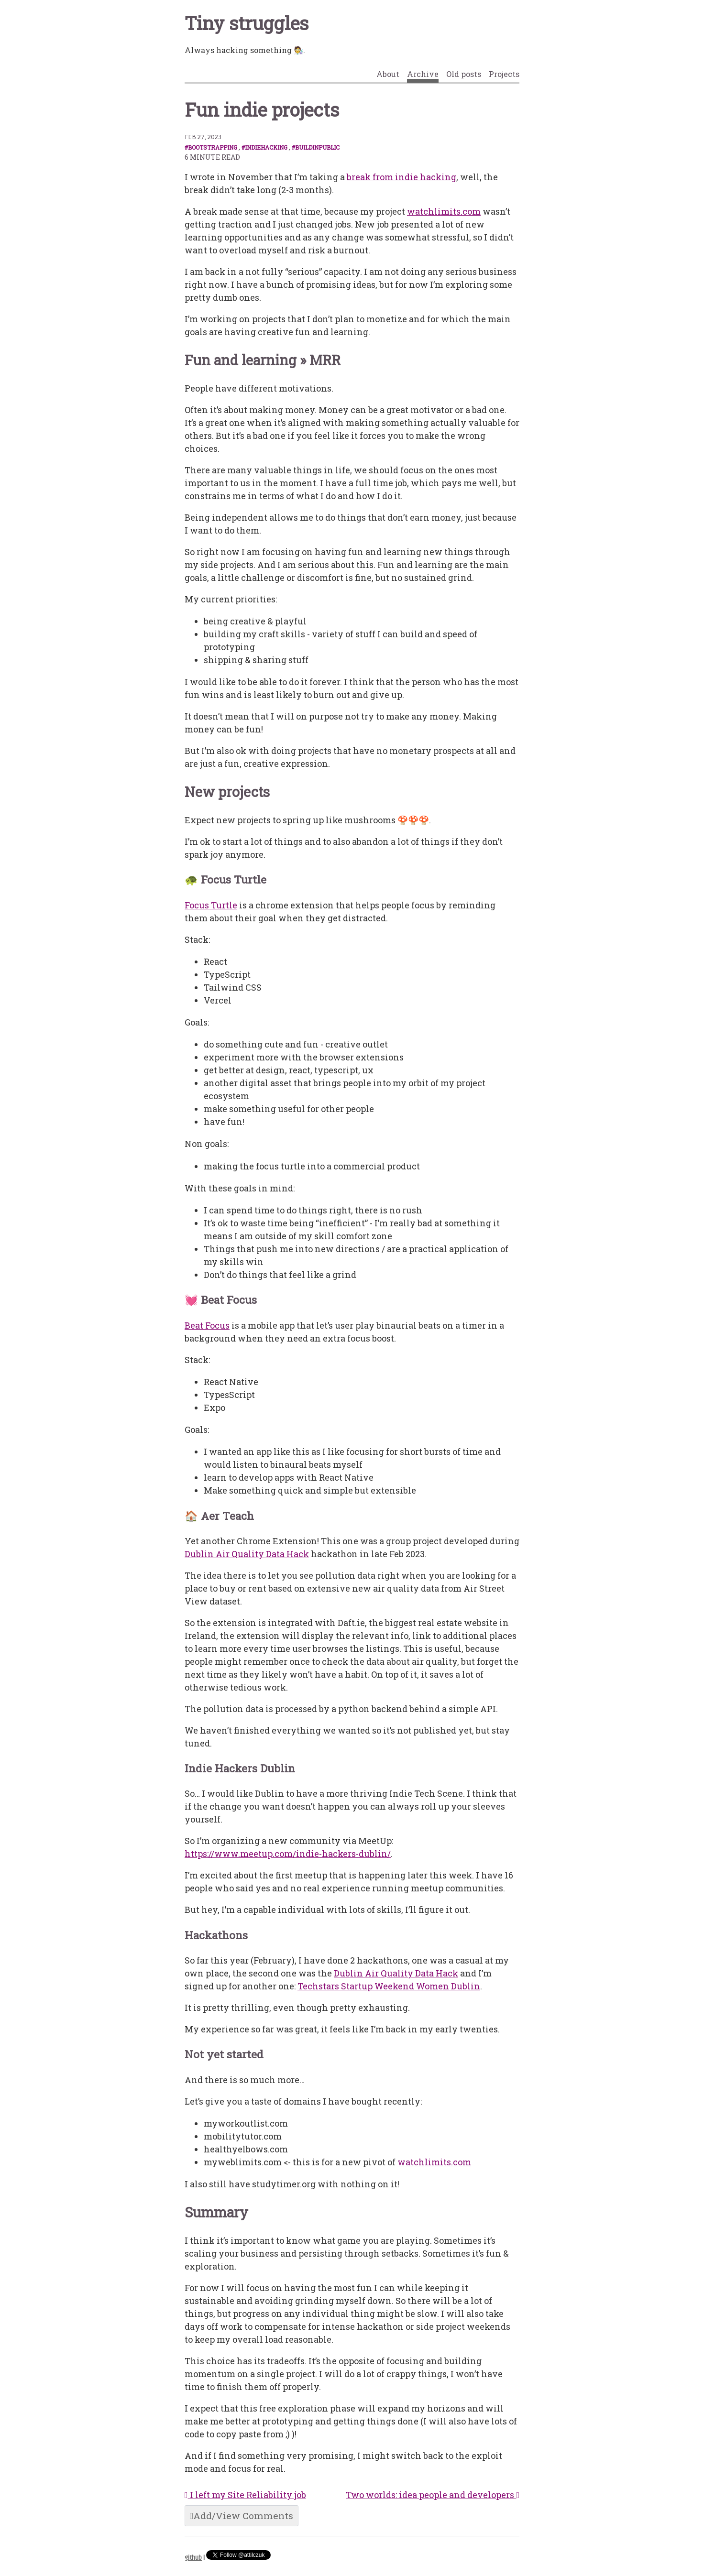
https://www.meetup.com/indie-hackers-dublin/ (288, 1853)
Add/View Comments (241, 2515)
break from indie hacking (401, 177)
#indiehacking (264, 147)
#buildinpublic (316, 147)
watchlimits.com (444, 211)
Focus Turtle (211, 905)
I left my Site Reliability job (245, 2494)
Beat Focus (207, 1325)
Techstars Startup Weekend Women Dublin (388, 1986)
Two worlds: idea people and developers (432, 2494)
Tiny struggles (246, 23)
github (193, 2558)
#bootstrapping (211, 147)
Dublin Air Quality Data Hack (247, 1554)
